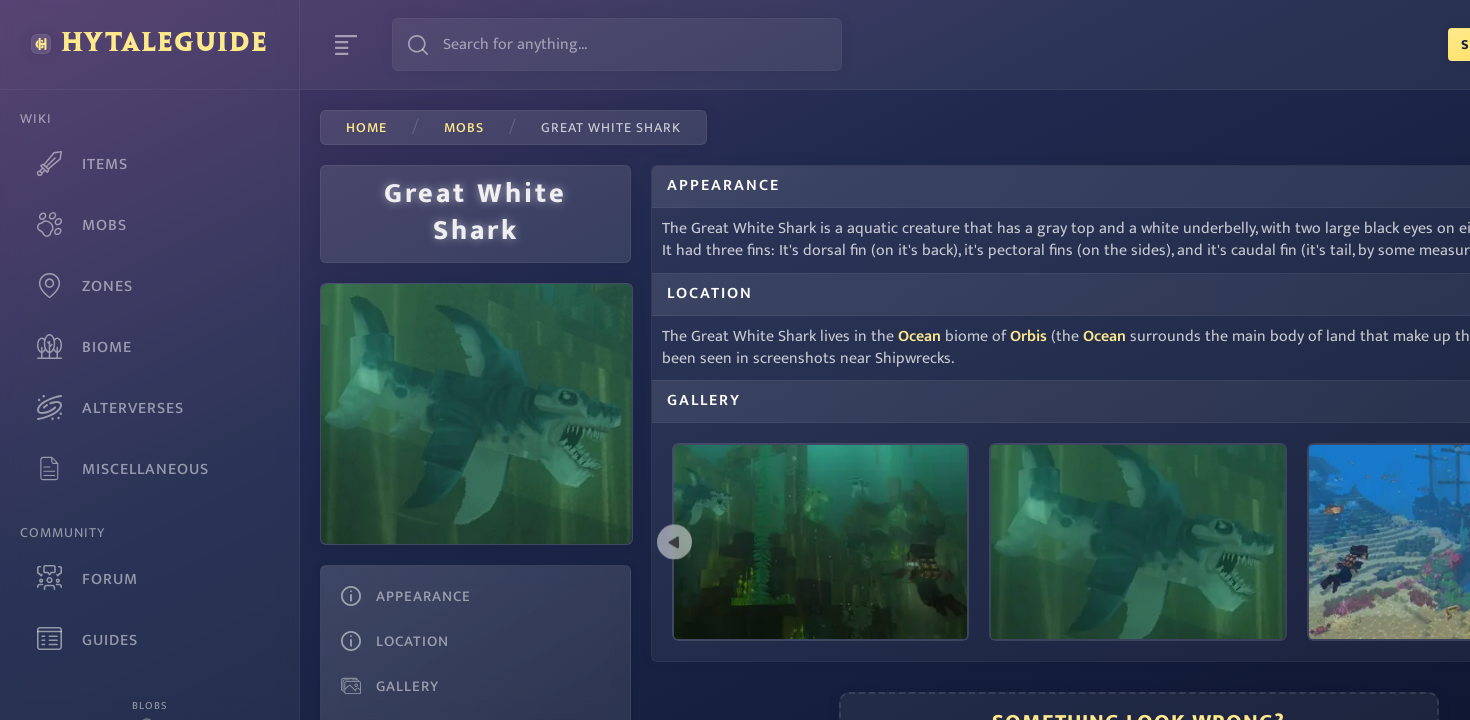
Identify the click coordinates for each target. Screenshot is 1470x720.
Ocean (876, 358)
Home (366, 128)
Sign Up (1313, 44)
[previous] (631, 550)
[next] (1426, 550)
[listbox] (1029, 550)
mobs (464, 128)
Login (1410, 44)
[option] (1029, 550)
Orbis (985, 358)
